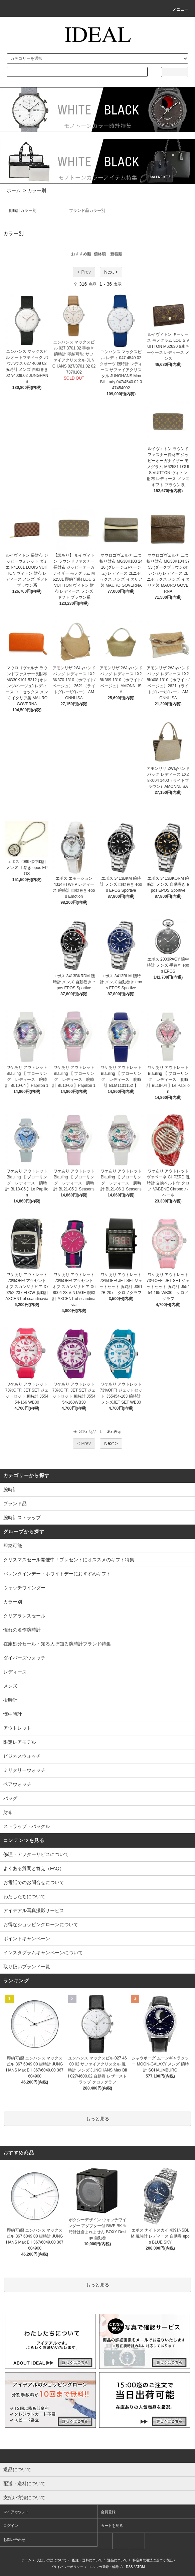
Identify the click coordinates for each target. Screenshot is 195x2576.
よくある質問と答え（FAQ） (33, 1868)
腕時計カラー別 (22, 210)
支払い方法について (52, 2560)
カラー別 (36, 190)
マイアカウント (16, 2512)
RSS (129, 2567)
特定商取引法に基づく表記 (153, 2560)
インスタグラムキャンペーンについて (43, 1952)
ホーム (14, 190)
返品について (117, 2560)
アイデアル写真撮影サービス (33, 1910)
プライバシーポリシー (66, 2567)
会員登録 (108, 2512)
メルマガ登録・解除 (104, 2567)
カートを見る (112, 2526)
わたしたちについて (24, 1896)
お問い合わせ (14, 2540)
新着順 (116, 254)
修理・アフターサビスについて (36, 1854)
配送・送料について (87, 2560)
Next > (111, 272)
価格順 (100, 254)
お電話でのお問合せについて (33, 1882)
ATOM (140, 2567)
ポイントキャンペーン (26, 1938)
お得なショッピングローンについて (40, 1924)
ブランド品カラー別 (87, 210)
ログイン (10, 2526)
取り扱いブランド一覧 (26, 1966)
